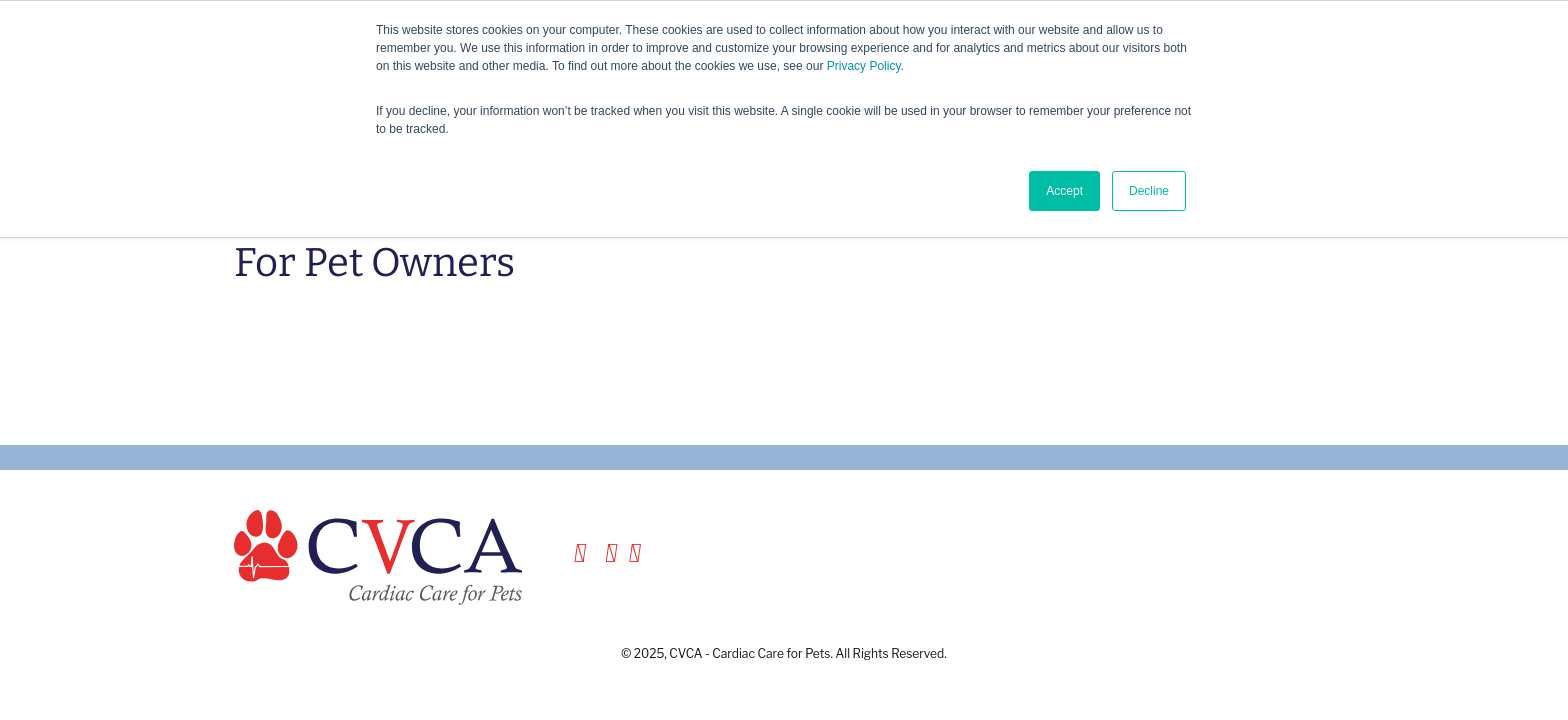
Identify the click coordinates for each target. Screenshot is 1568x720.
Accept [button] (1064, 191)
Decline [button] (1149, 191)
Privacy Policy (864, 66)
